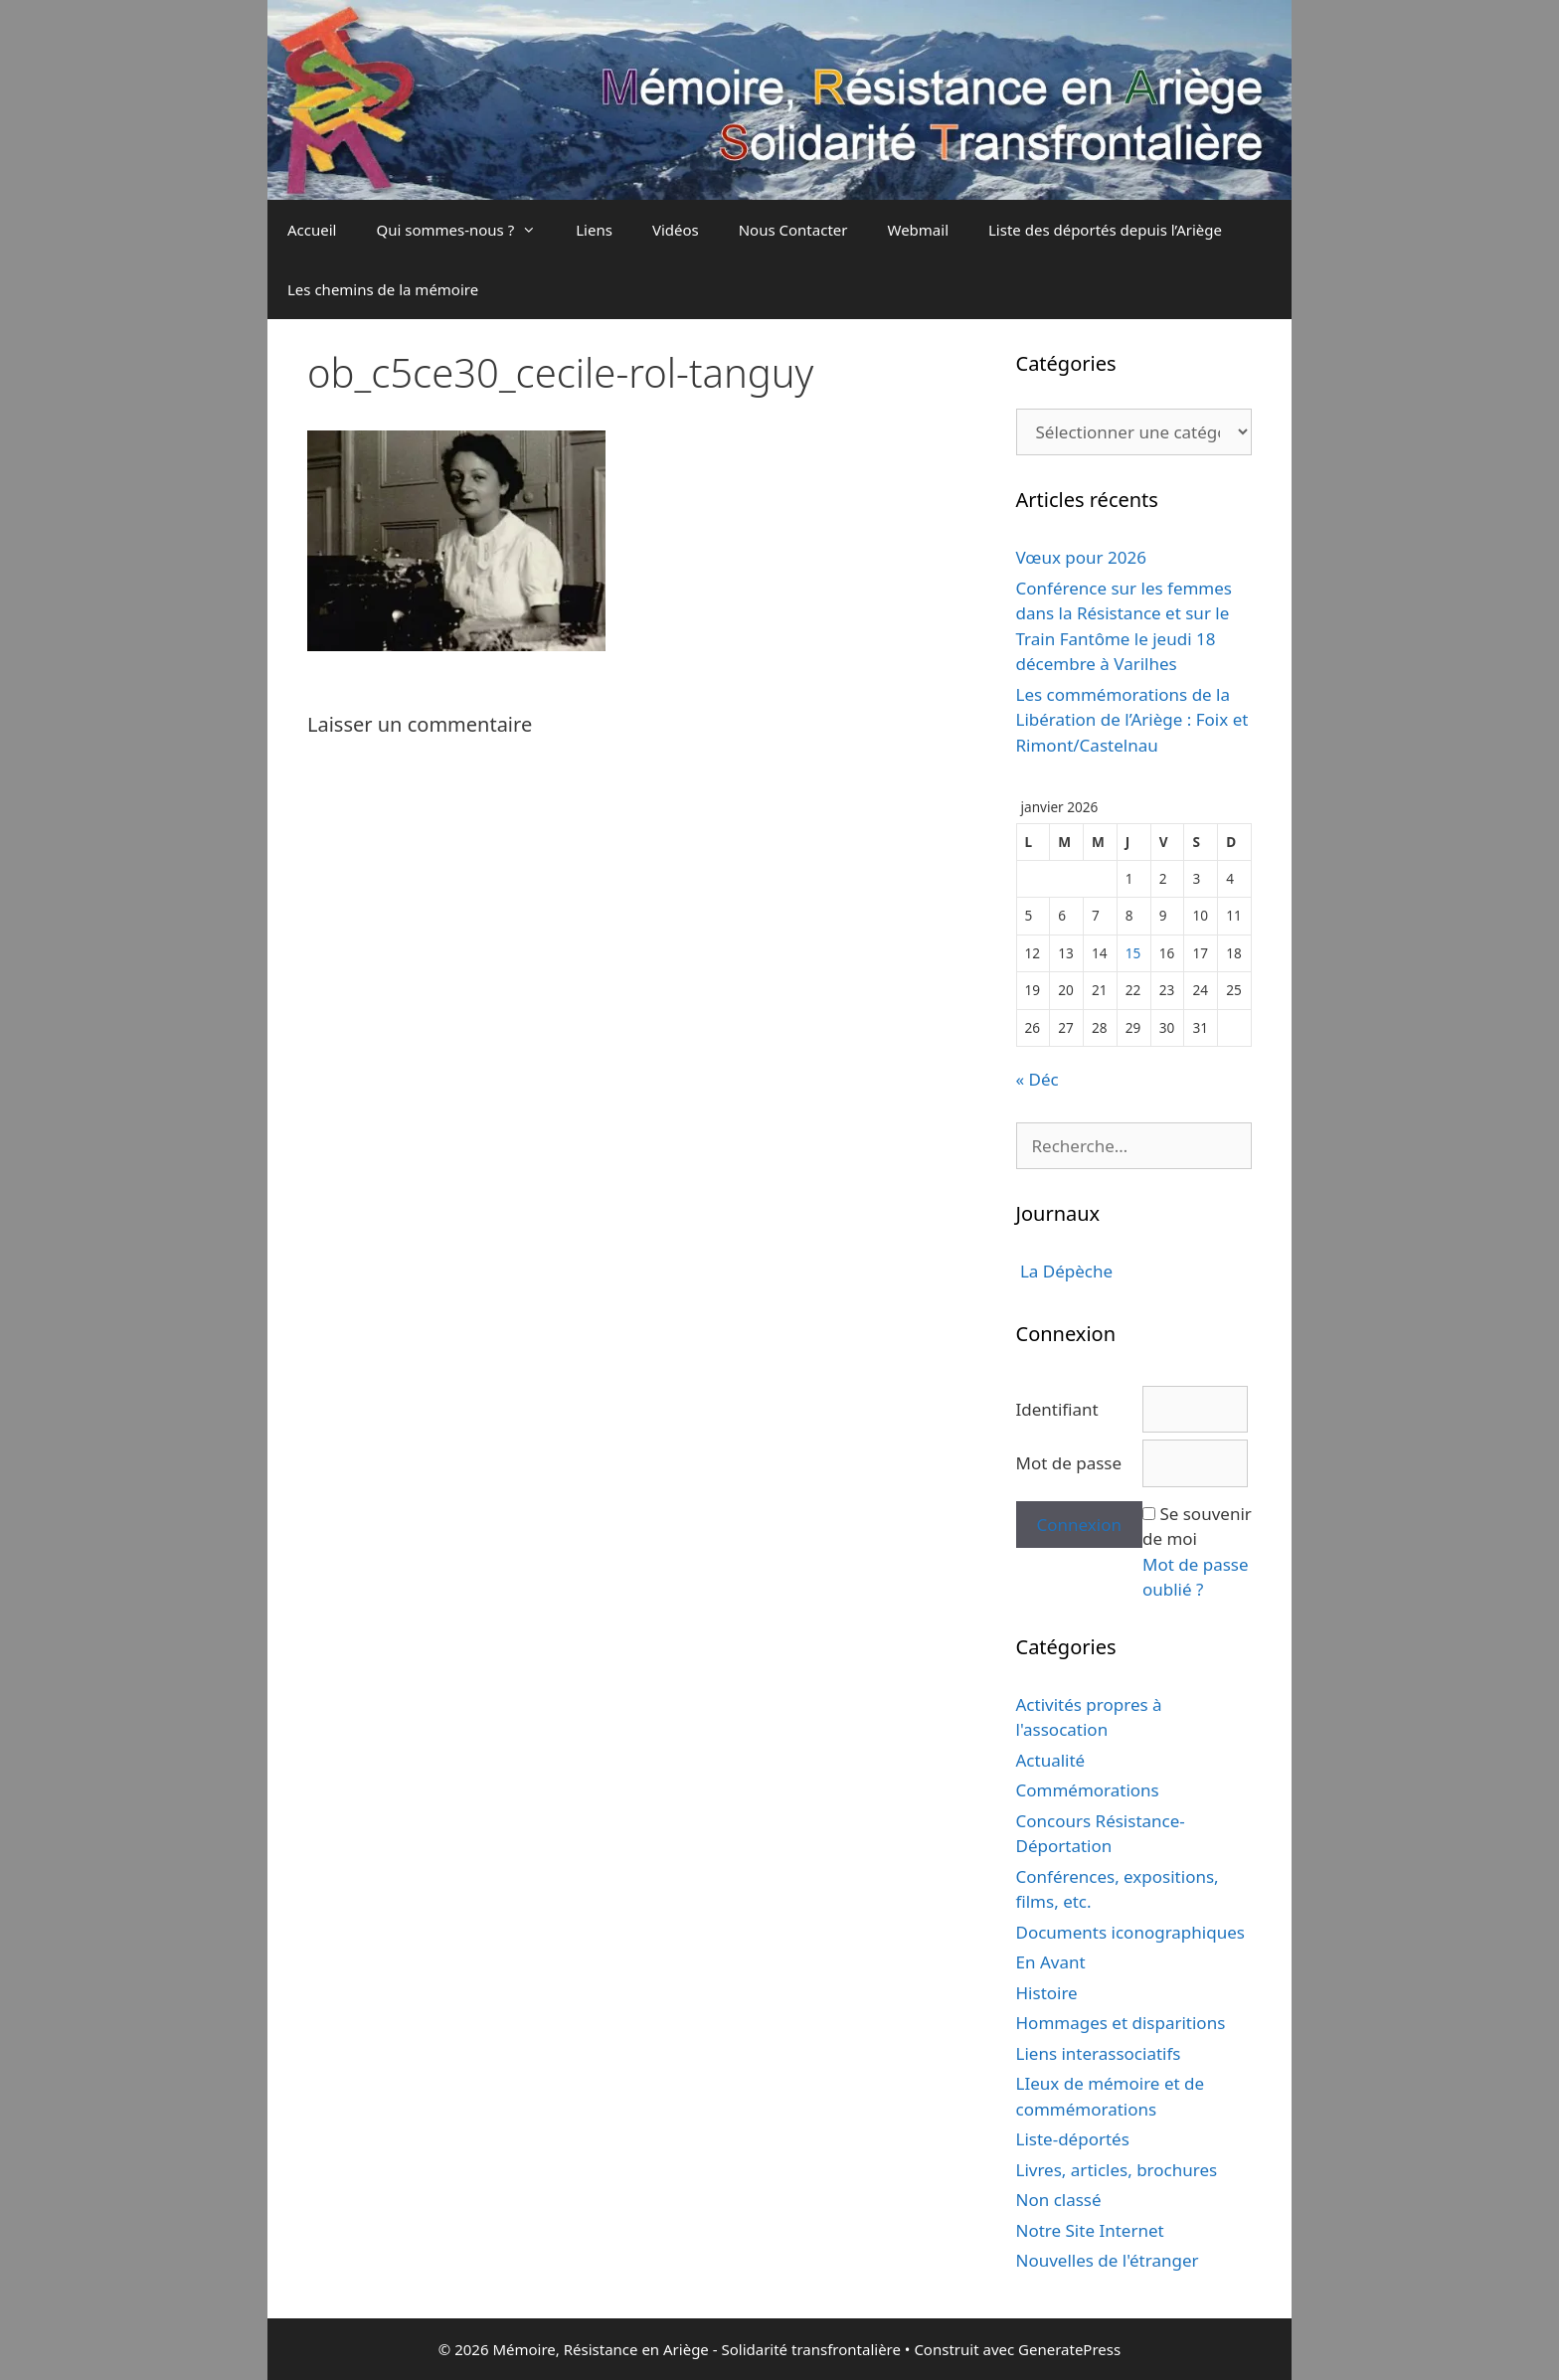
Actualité (1051, 1760)
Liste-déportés (1072, 2138)
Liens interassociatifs (1098, 2053)
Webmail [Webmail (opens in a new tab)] (918, 230)
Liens (594, 230)
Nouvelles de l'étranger (1107, 2260)
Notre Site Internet (1090, 2230)
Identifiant (1057, 1409)
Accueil (311, 230)
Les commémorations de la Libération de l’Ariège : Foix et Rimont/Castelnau (1132, 720)
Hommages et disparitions (1121, 2022)
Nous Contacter (793, 230)
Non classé (1059, 2199)
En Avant (1051, 1962)
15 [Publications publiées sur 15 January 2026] (1133, 952)
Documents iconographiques (1130, 1932)
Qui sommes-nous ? (466, 229)
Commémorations (1087, 1790)
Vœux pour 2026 (1081, 557)
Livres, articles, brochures (1117, 2169)
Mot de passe (1069, 1462)
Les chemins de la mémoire (382, 289)
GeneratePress (1069, 2349)
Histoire (1047, 1992)
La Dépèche (1065, 1271)
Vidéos (675, 230)
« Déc (1037, 1079)
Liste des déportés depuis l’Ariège (1105, 230)
